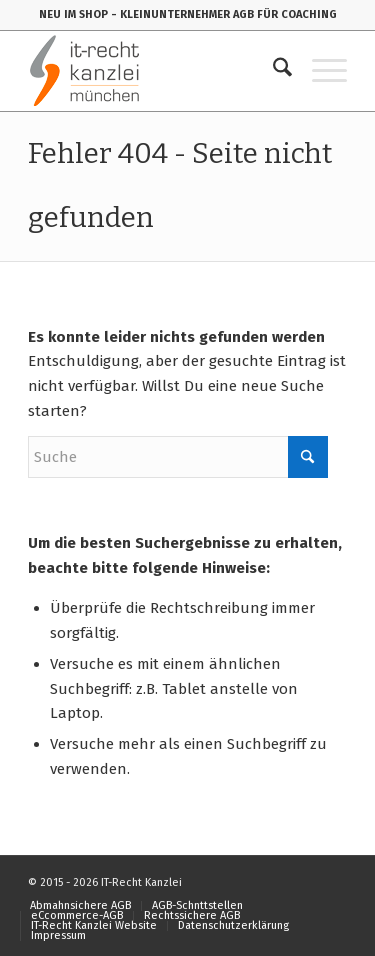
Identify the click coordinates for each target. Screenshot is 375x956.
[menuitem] (272, 71)
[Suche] (272, 71)
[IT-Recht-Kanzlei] (155, 71)
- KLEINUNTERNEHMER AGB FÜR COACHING (224, 14)
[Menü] (319, 71)
